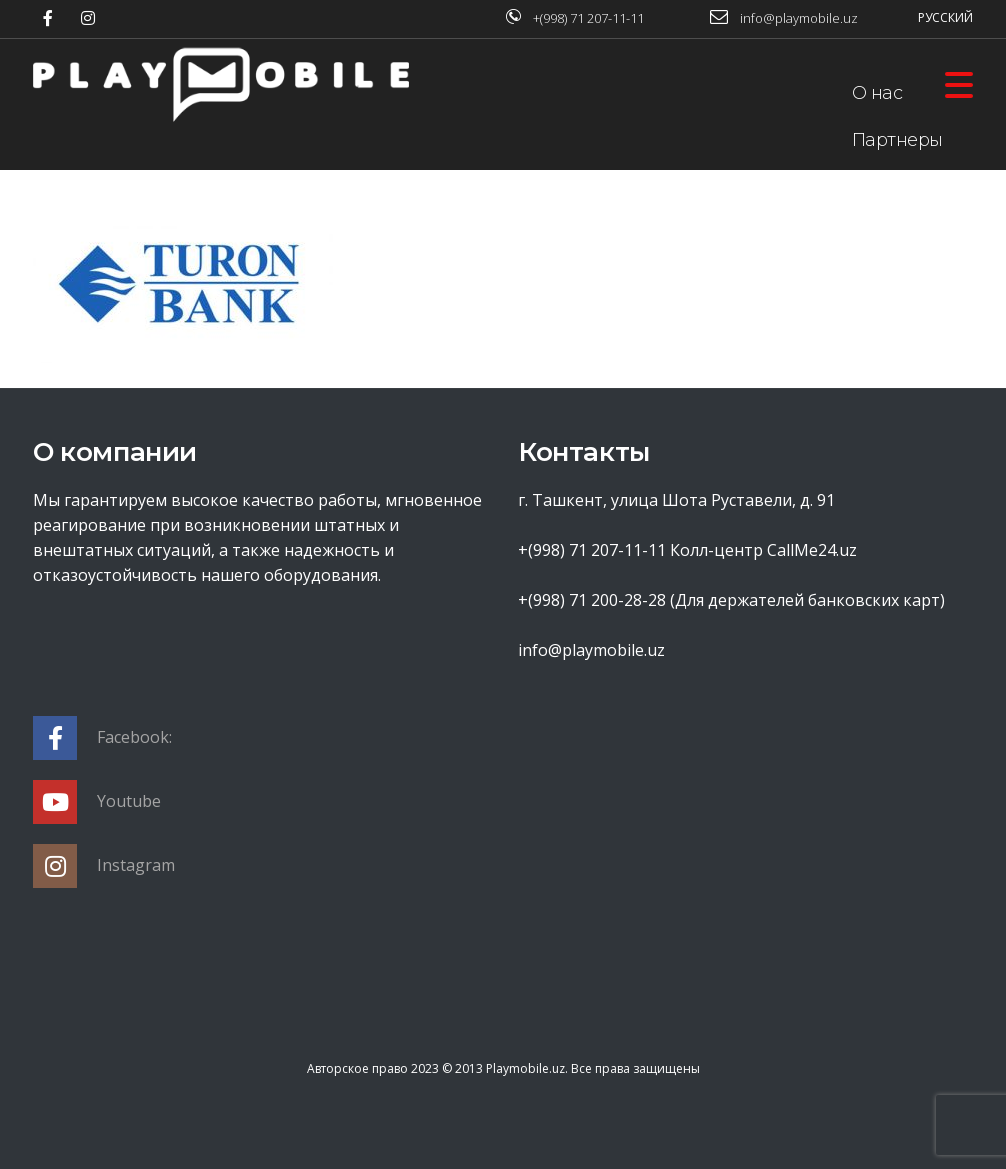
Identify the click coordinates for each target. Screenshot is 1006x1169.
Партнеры (897, 140)
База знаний (908, 234)
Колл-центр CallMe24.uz (763, 550)
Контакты (893, 328)
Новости (889, 281)
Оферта (887, 187)
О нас (877, 93)
